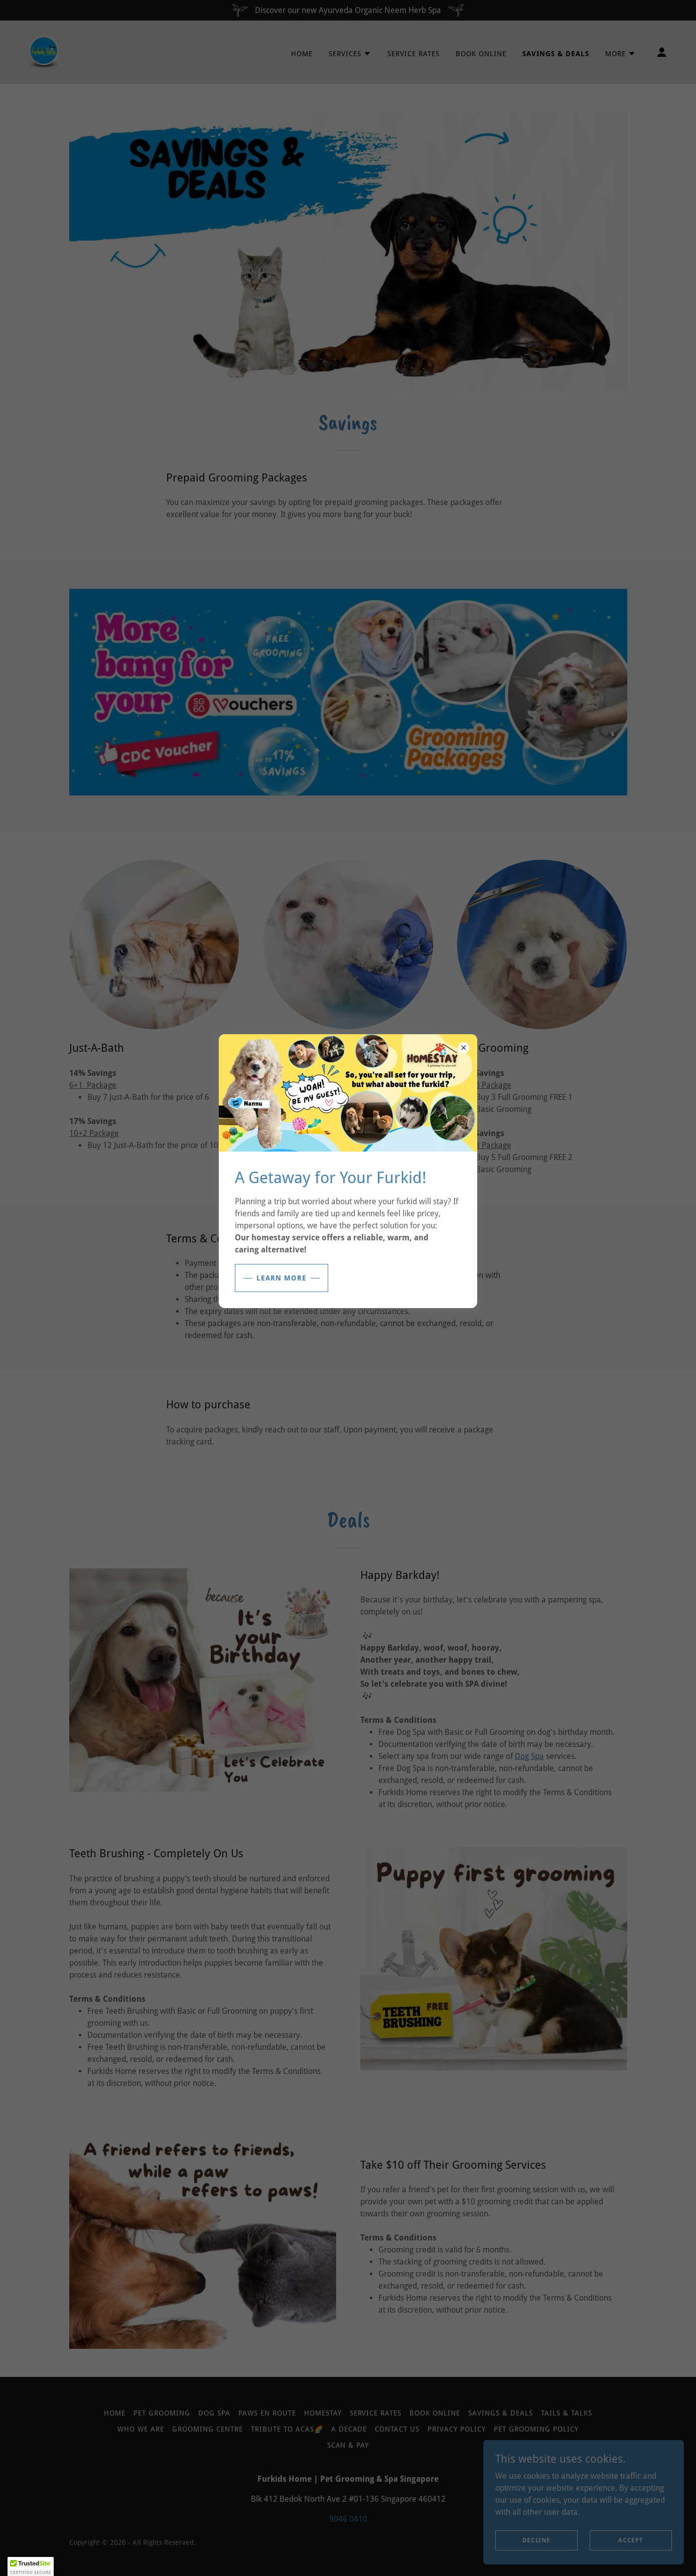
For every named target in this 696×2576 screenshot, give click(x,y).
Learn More (281, 1278)
